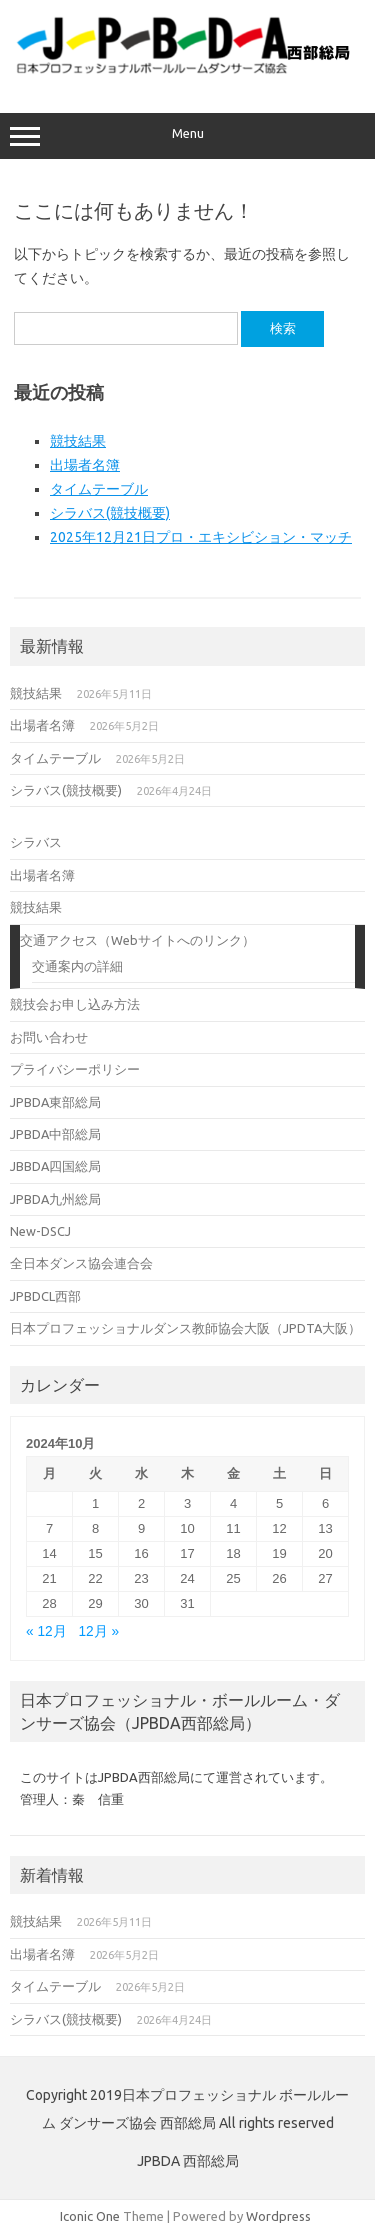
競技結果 (78, 441)
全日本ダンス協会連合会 (81, 1263)
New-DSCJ (40, 1231)
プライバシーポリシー (75, 1069)
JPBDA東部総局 (55, 1102)
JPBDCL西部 (45, 1296)
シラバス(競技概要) (110, 513)
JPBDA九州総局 (55, 1199)
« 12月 (46, 1631)
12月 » (98, 1631)
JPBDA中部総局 (55, 1134)
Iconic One (90, 2216)
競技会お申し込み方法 (75, 1004)
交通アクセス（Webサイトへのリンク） (137, 940)
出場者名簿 (85, 465)
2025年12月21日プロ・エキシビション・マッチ (201, 537)
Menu (187, 136)
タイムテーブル (99, 489)
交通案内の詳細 (77, 966)
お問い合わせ (49, 1037)
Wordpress (278, 2216)
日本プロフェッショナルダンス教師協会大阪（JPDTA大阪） (185, 1328)
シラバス (36, 842)
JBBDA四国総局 (55, 1166)
